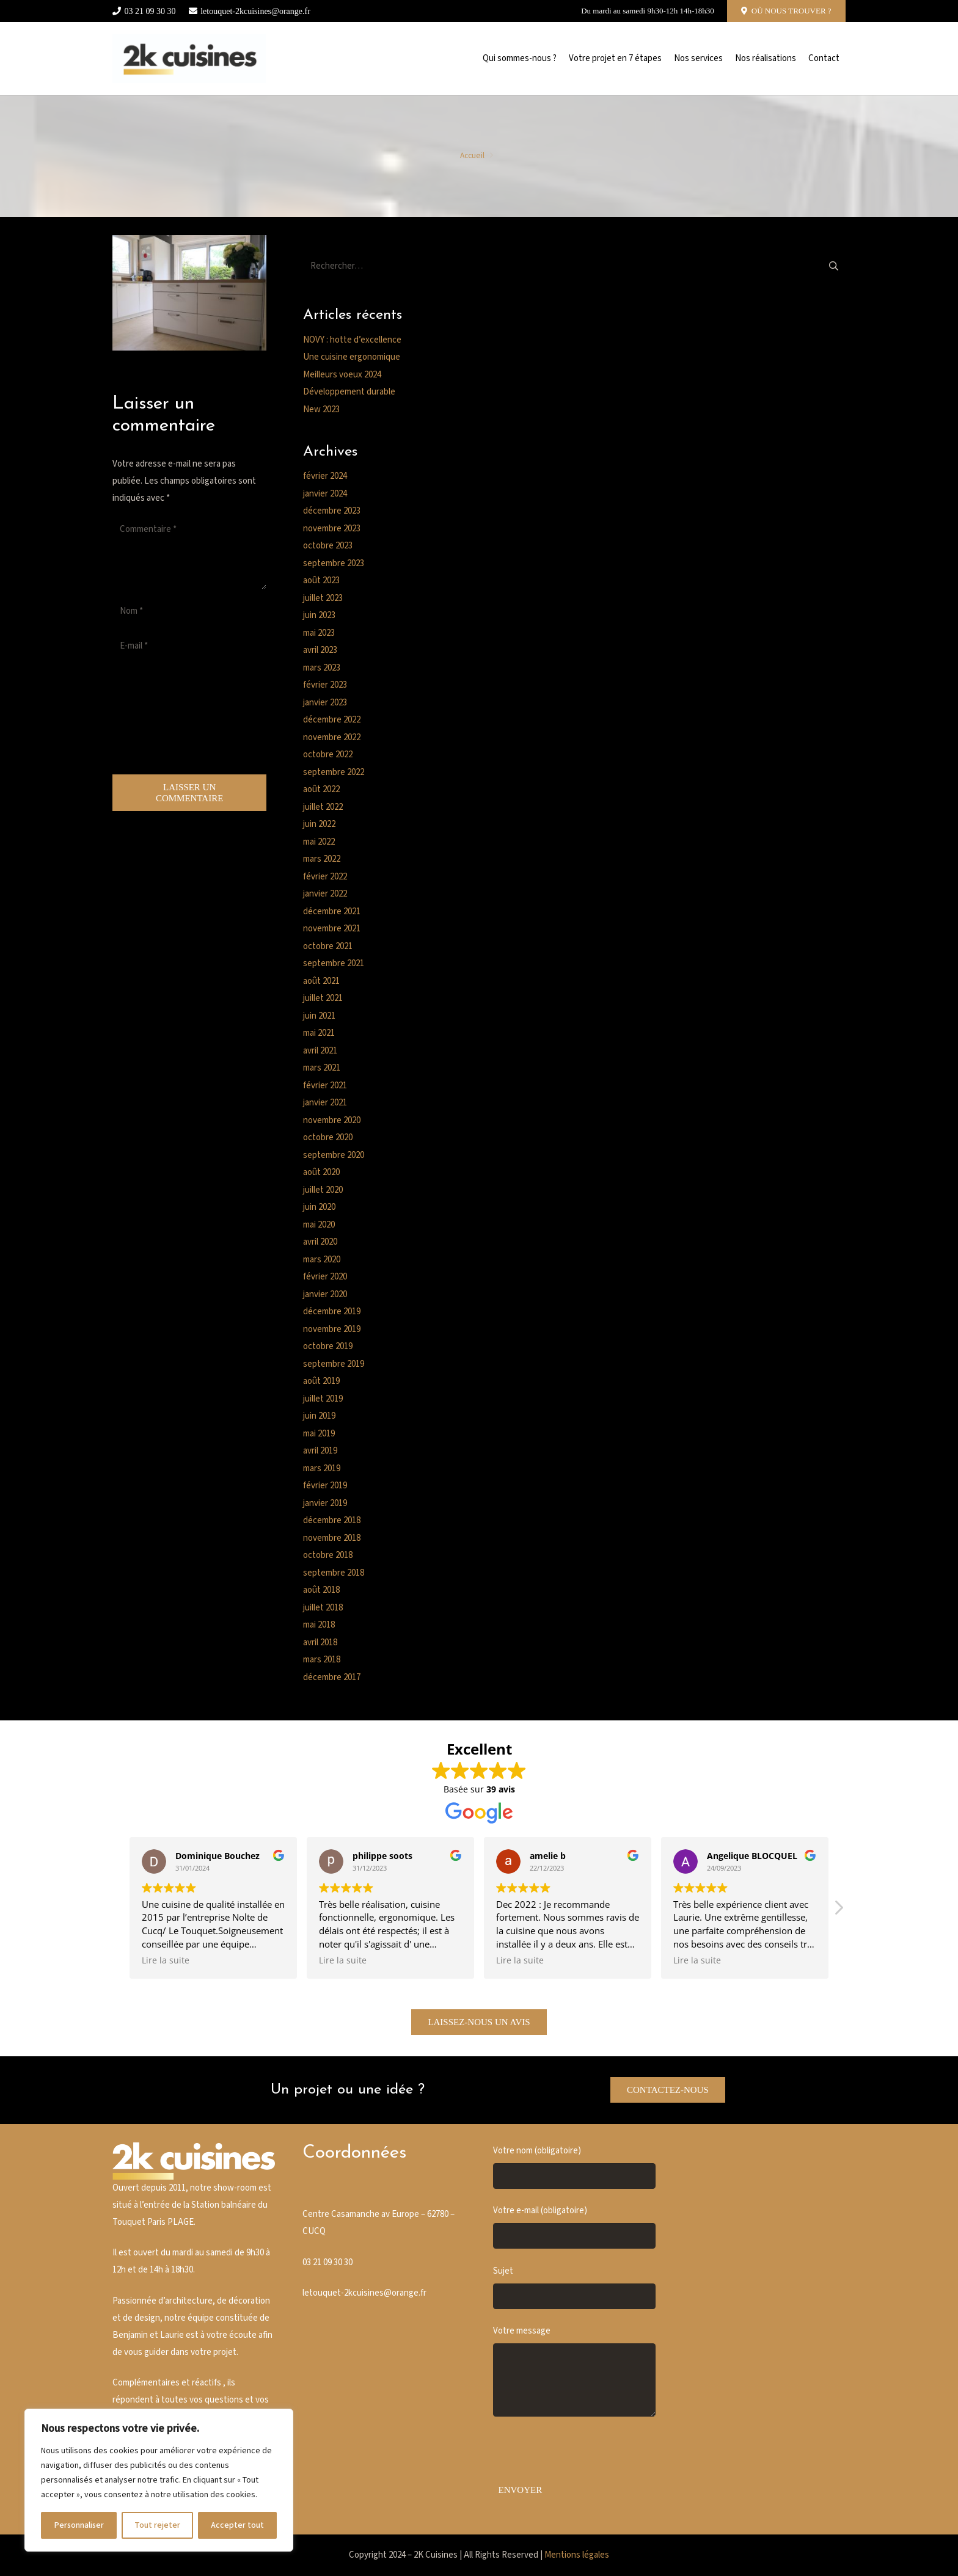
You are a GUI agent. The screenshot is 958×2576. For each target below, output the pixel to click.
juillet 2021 (323, 998)
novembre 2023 (331, 528)
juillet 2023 (323, 598)
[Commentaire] (189, 552)
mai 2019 (319, 1433)
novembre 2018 (331, 1538)
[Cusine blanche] (189, 58)
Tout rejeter (157, 2525)
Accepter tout (237, 2525)
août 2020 (321, 1172)
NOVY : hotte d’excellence (352, 340)
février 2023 (325, 685)
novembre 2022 (331, 737)
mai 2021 (319, 1033)
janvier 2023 (325, 702)
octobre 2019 (328, 1346)
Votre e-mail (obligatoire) (574, 2227)
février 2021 (325, 1085)
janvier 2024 (325, 494)
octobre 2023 (328, 545)
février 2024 (325, 476)
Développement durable (349, 392)
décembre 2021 (331, 911)
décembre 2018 (331, 1520)
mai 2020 (319, 1225)
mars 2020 (321, 1259)
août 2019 (321, 1381)
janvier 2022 (325, 894)
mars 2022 (321, 859)
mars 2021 (321, 1068)
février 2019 (325, 1485)
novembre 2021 (331, 928)
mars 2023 (321, 668)
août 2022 (321, 789)
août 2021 (321, 981)
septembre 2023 (333, 563)
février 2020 (325, 1277)
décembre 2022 (331, 720)
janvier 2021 (325, 1102)
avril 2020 (320, 1242)
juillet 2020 (323, 1190)
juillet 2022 (323, 807)
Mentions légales (576, 2555)
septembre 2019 (333, 1364)
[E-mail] (189, 646)
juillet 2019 (323, 1399)
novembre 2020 (331, 1120)
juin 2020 (319, 1207)
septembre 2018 (333, 1573)
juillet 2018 (323, 1608)
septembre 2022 (333, 772)
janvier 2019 (325, 1503)
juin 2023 (319, 615)
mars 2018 (321, 1659)
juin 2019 (319, 1416)
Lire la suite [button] (165, 1960)
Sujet (574, 2287)
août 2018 (321, 1590)
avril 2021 (320, 1051)
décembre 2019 (331, 1311)
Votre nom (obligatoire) (574, 2167)
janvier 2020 (325, 1294)
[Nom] (189, 611)
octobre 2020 (328, 1137)
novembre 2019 (331, 1329)
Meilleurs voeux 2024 (342, 374)
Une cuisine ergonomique (351, 357)
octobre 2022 (328, 754)
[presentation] (162, 718)
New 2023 (321, 409)
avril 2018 (320, 1642)
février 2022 (325, 876)
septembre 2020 (333, 1155)
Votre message (574, 2371)
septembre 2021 (333, 963)
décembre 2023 (331, 511)
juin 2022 (319, 824)
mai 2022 (319, 842)
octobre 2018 (328, 1555)
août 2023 (321, 580)
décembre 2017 (331, 1677)
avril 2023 (320, 650)
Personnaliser (79, 2525)
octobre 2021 (328, 946)
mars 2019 (321, 1468)
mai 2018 (319, 1625)
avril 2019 (320, 1451)
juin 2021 (319, 1016)
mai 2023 (319, 633)
